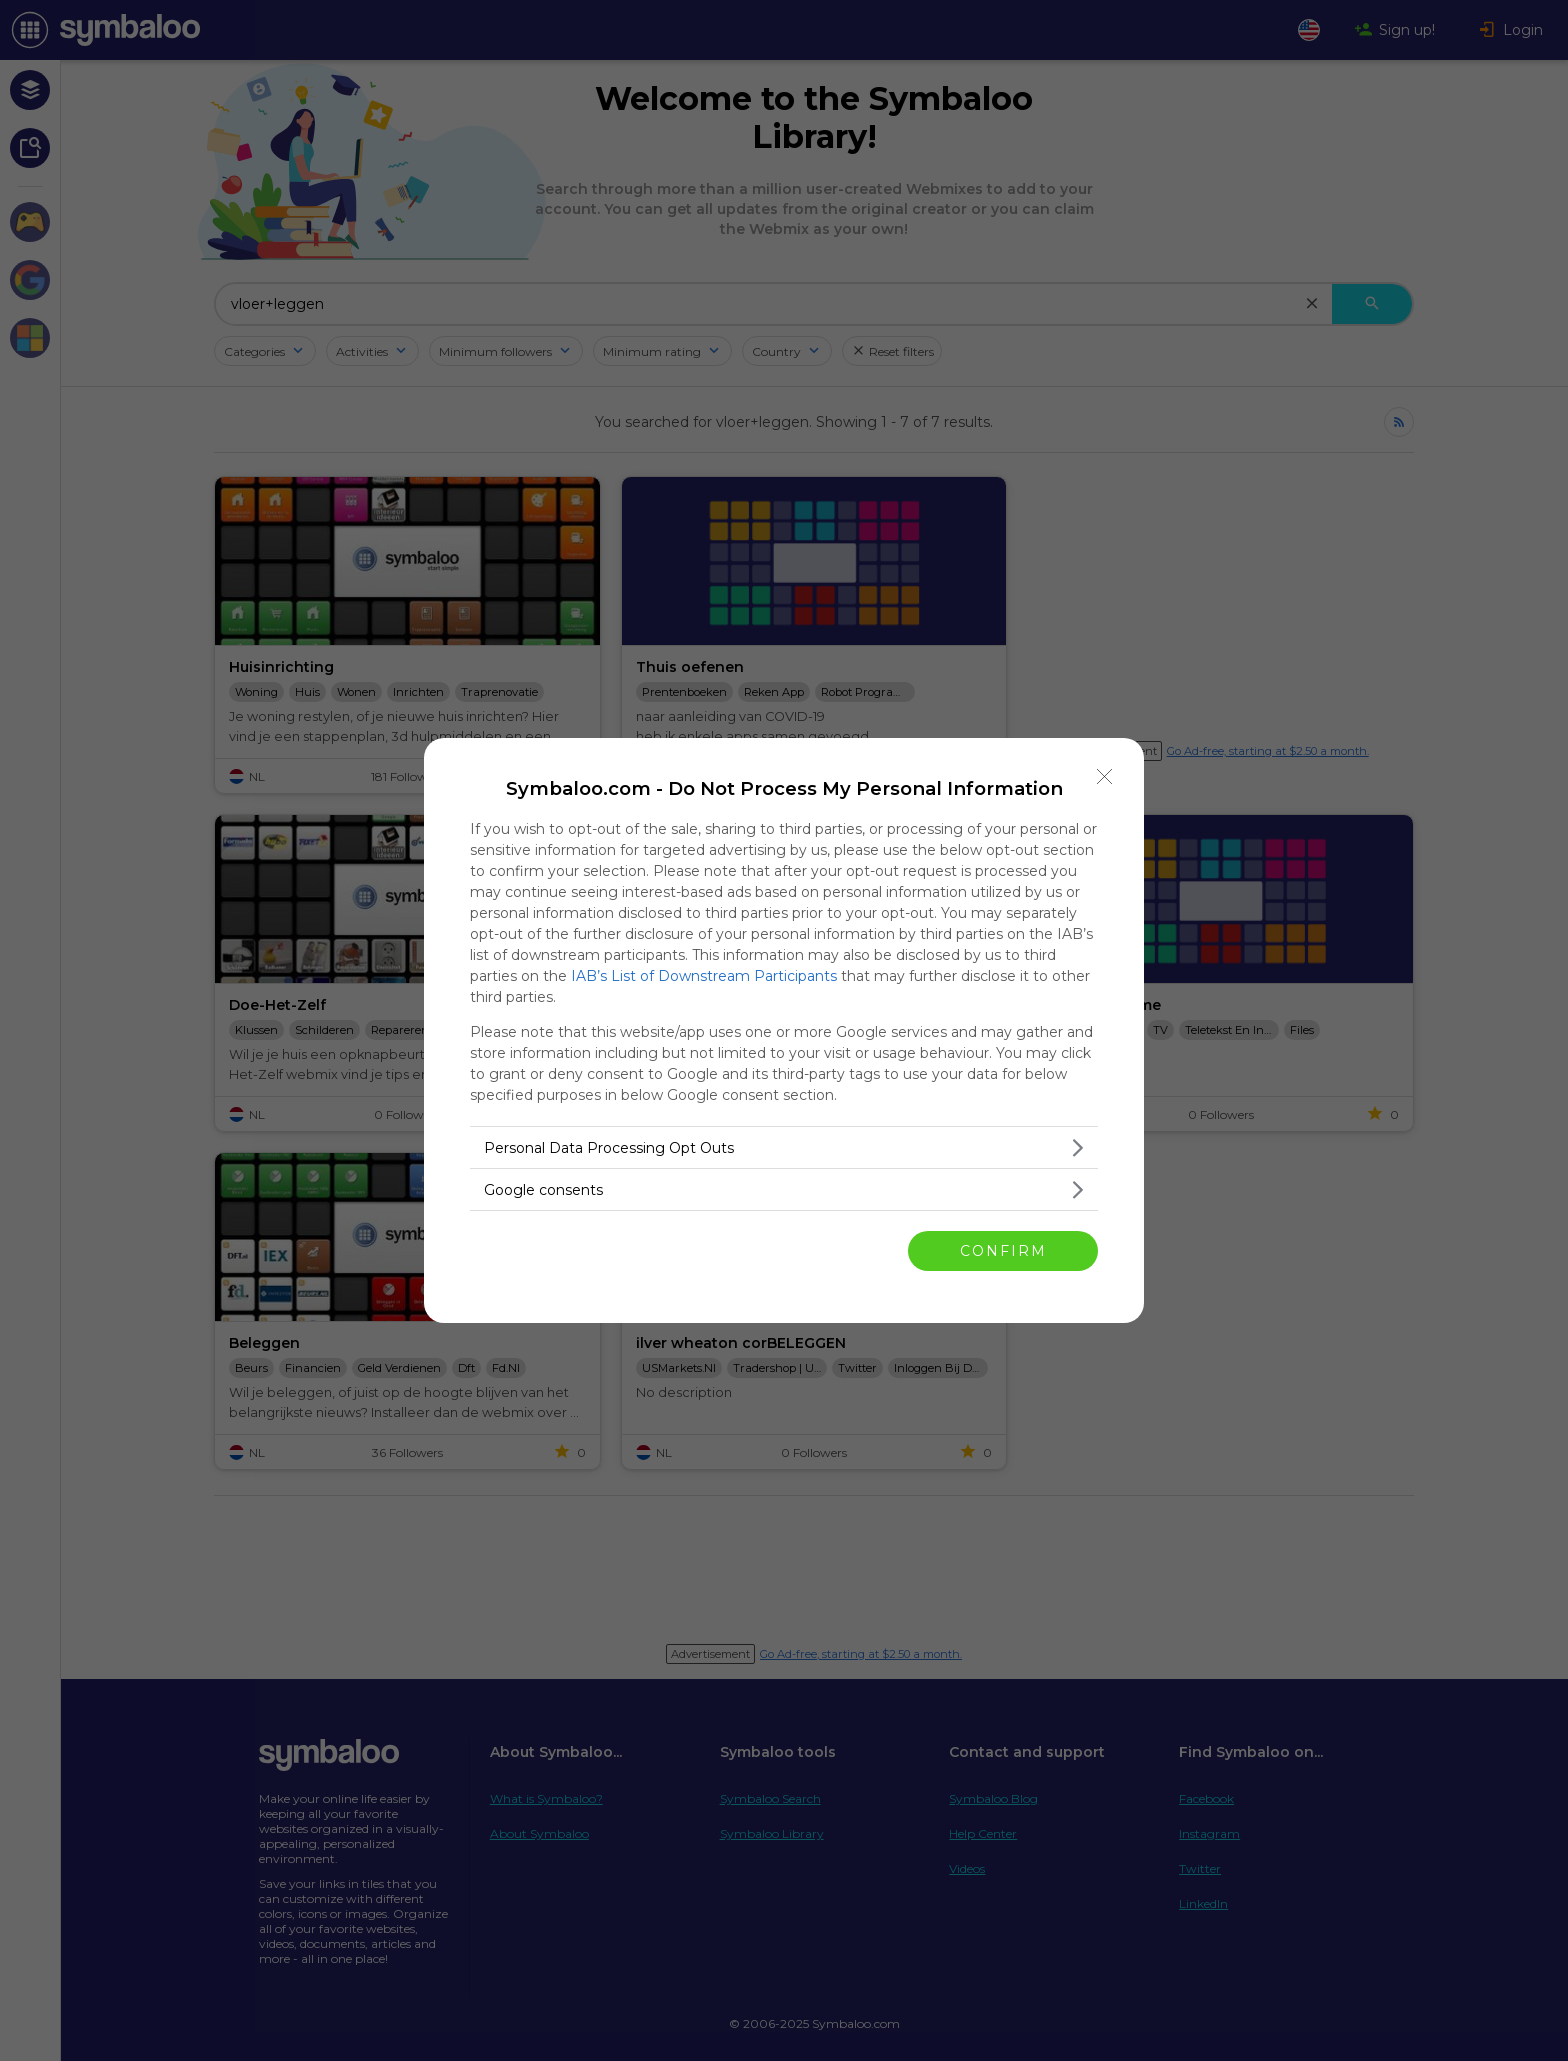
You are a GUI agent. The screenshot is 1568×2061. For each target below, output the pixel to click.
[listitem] (784, 1147)
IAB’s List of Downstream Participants (704, 976)
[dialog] (784, 1030)
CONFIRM (1003, 1251)
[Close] (1105, 777)
